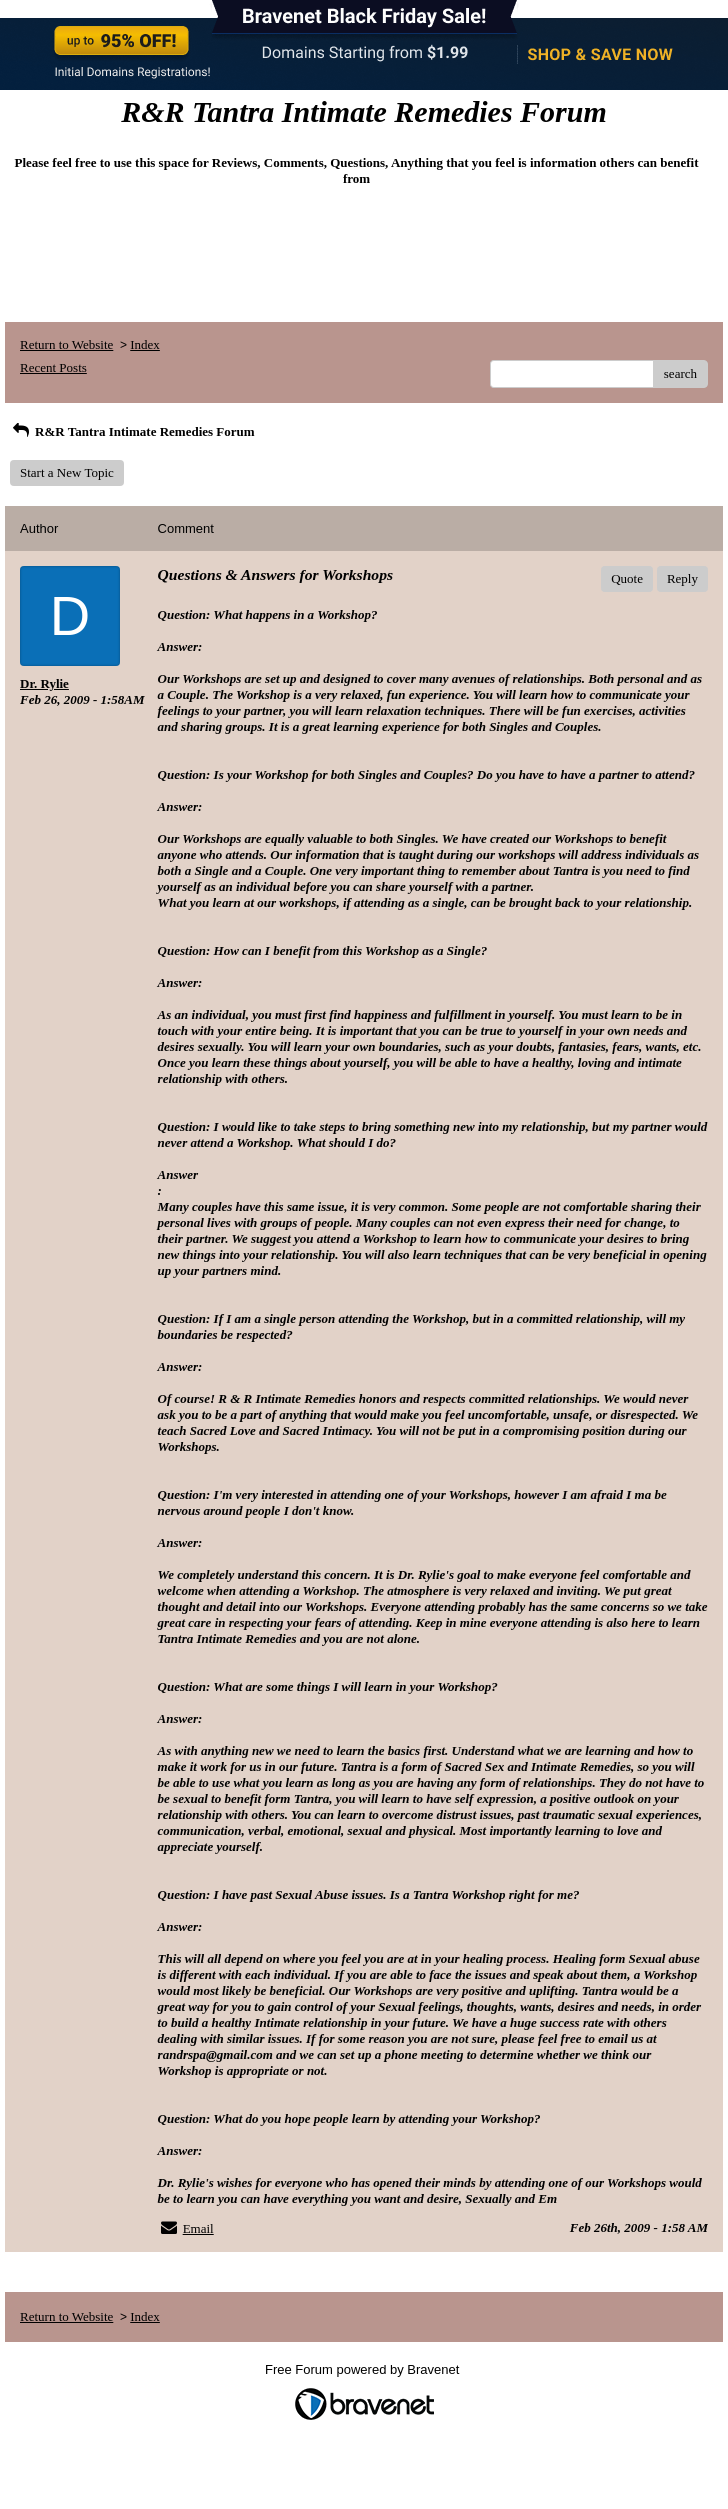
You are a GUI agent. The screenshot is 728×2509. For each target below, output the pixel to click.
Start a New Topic (67, 472)
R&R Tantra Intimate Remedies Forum (132, 431)
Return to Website (66, 344)
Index (145, 344)
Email (198, 2228)
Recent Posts (53, 367)
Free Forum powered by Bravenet (364, 2369)
